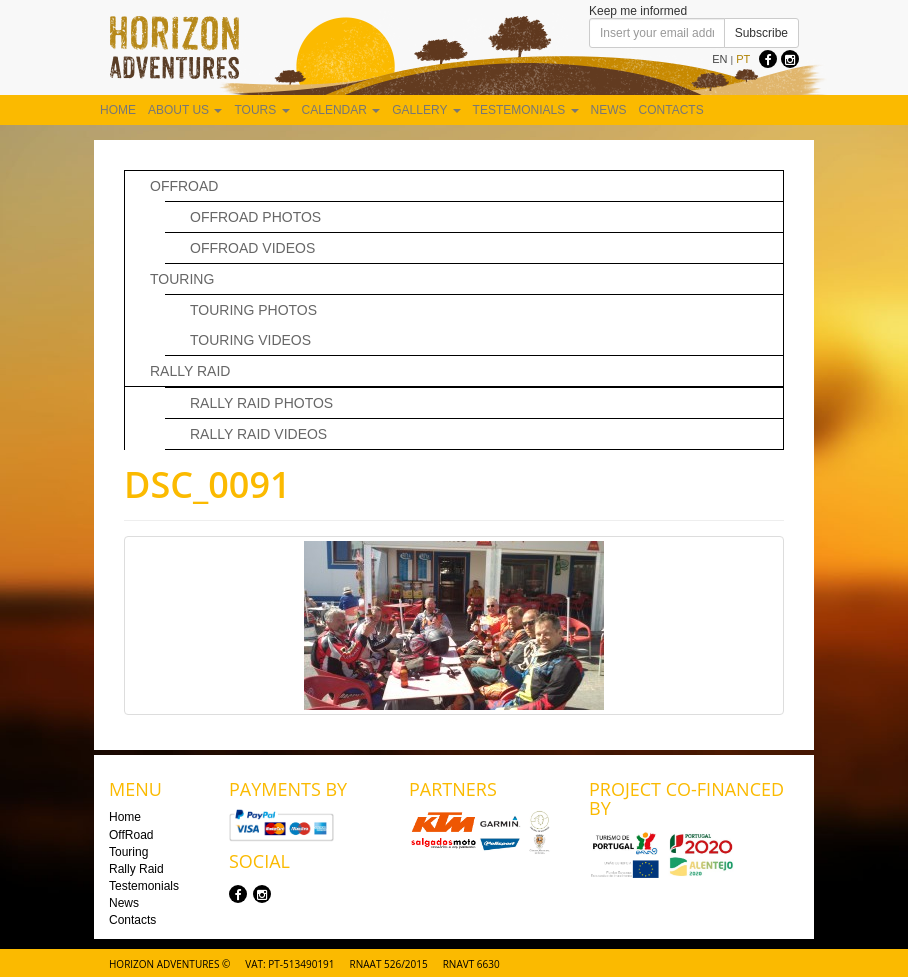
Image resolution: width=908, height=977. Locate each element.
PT (743, 59)
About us (185, 110)
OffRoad (184, 186)
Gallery (426, 110)
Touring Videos (250, 340)
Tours (261, 110)
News (609, 110)
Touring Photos (253, 310)
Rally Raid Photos (261, 403)
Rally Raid (190, 371)
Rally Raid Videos (258, 434)
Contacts (671, 110)
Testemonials (526, 110)
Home (118, 110)
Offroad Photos (255, 217)
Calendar (341, 110)
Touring (182, 279)
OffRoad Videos (252, 248)
